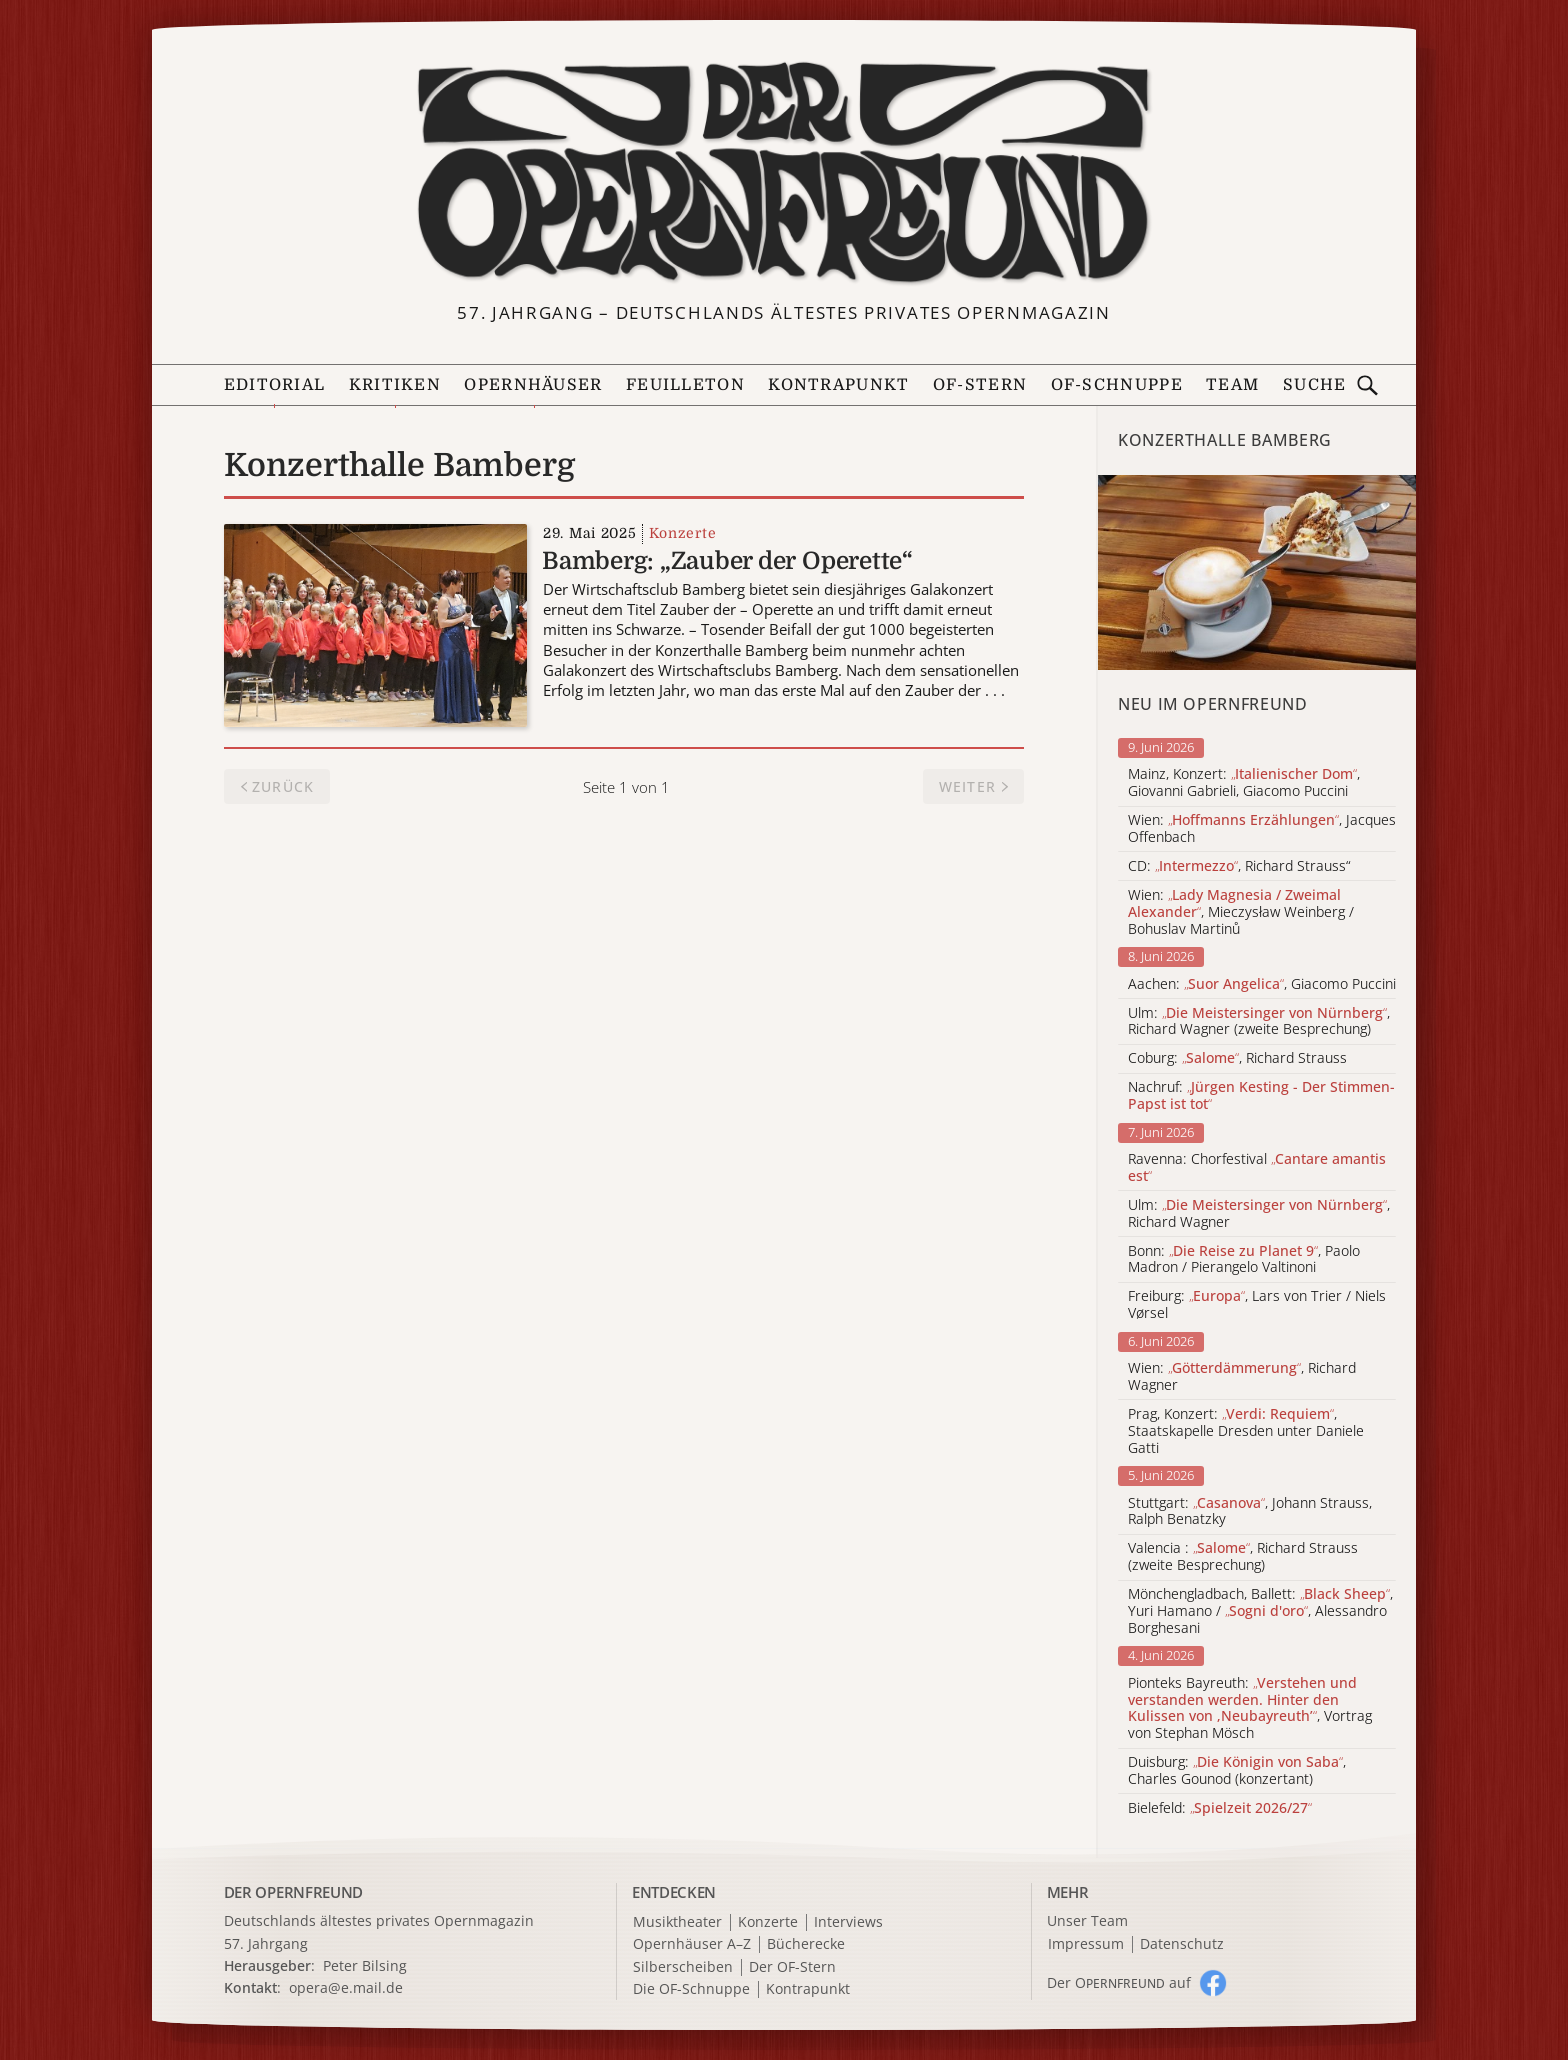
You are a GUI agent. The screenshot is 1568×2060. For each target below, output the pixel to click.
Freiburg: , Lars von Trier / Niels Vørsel (1257, 1305)
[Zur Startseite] (784, 173)
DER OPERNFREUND (294, 1892)
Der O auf (1119, 1982)
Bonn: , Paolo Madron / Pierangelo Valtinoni (1244, 1260)
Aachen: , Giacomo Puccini (1262, 984)
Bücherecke (806, 1944)
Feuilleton (685, 385)
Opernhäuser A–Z (692, 1944)
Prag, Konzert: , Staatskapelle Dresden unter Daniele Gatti (1246, 1431)
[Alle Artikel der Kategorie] (1257, 572)
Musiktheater (677, 1922)
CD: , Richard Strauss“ (1239, 866)
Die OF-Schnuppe (691, 1989)
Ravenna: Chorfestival (1257, 1168)
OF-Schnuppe (1117, 385)
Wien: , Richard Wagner (1242, 1377)
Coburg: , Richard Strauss (1237, 1058)
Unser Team (1087, 1920)
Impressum (1086, 1944)
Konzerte (683, 533)
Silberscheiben (683, 1967)
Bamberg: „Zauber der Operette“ (727, 561)
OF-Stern (980, 385)
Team (1232, 385)
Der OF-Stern (792, 1967)
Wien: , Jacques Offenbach (1262, 829)
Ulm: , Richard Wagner (1259, 1214)
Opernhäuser (533, 385)
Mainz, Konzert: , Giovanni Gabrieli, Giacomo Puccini (1244, 783)
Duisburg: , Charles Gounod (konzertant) (1237, 1771)
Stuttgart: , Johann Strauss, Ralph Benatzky (1250, 1512)
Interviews (848, 1922)
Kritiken (395, 385)
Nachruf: (1261, 1096)
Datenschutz (1182, 1944)
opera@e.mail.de (346, 1987)
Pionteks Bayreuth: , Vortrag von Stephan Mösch (1250, 1708)
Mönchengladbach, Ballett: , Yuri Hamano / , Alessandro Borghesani (1260, 1611)
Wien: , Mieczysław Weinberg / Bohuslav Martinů (1241, 912)
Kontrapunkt (838, 385)
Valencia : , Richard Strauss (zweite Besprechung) (1243, 1557)
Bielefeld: (1220, 1808)
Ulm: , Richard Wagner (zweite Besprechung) (1259, 1022)
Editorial (275, 385)
